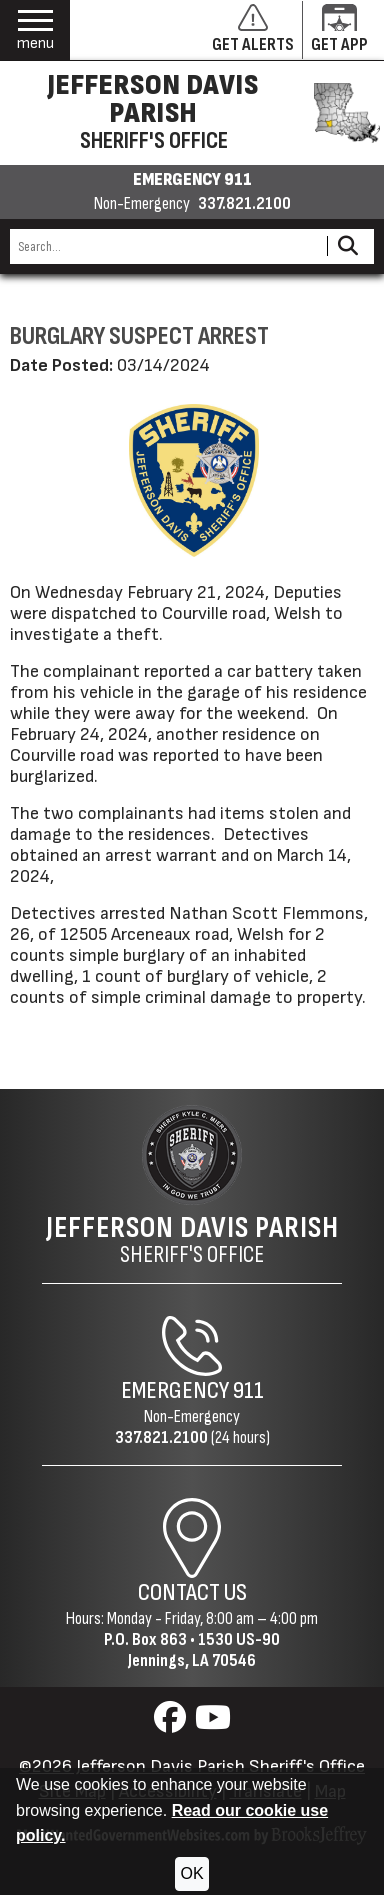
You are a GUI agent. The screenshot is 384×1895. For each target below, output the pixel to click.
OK (191, 1873)
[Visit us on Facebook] (172, 1723)
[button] (35, 30)
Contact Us (192, 1592)
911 (248, 1390)
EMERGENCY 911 (192, 180)
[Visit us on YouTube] (213, 1723)
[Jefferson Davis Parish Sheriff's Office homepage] (192, 113)
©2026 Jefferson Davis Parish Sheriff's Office (192, 1766)
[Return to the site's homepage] (192, 1155)
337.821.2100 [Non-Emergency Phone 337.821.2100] (161, 1437)
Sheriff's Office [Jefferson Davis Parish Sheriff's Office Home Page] (192, 1240)
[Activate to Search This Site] (347, 246)
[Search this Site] (165, 246)
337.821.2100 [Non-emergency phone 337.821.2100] (244, 204)
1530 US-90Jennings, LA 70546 (204, 1650)
